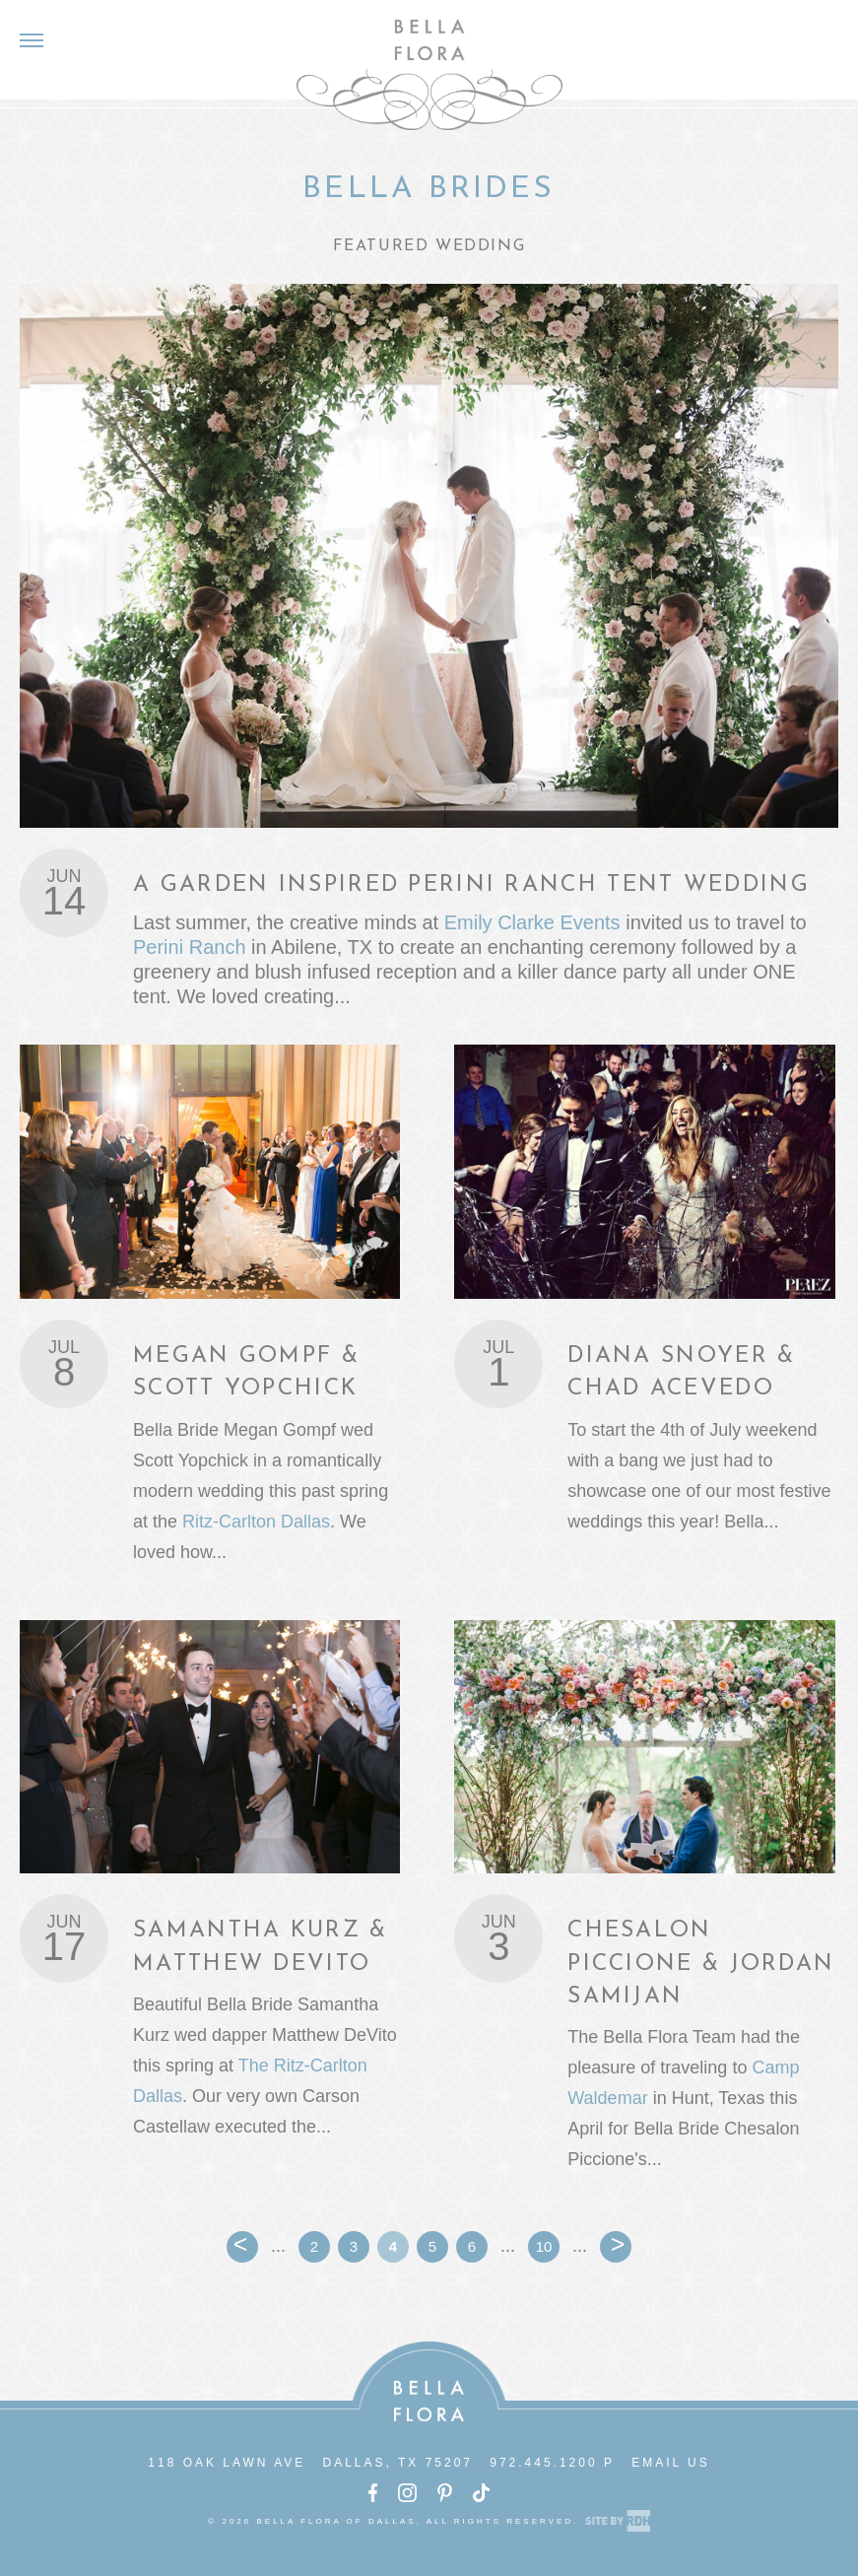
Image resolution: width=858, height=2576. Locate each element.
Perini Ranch (189, 947)
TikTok (481, 2492)
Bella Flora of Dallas (429, 74)
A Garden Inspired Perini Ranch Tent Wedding (471, 885)
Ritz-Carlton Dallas (256, 1521)
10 (544, 2246)
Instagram (407, 2492)
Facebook (372, 2492)
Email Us (670, 2463)
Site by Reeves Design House (617, 2521)
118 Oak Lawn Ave (226, 2463)
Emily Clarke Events (532, 922)
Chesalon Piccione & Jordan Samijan (700, 1964)
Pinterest (444, 2492)
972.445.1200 (543, 2463)
